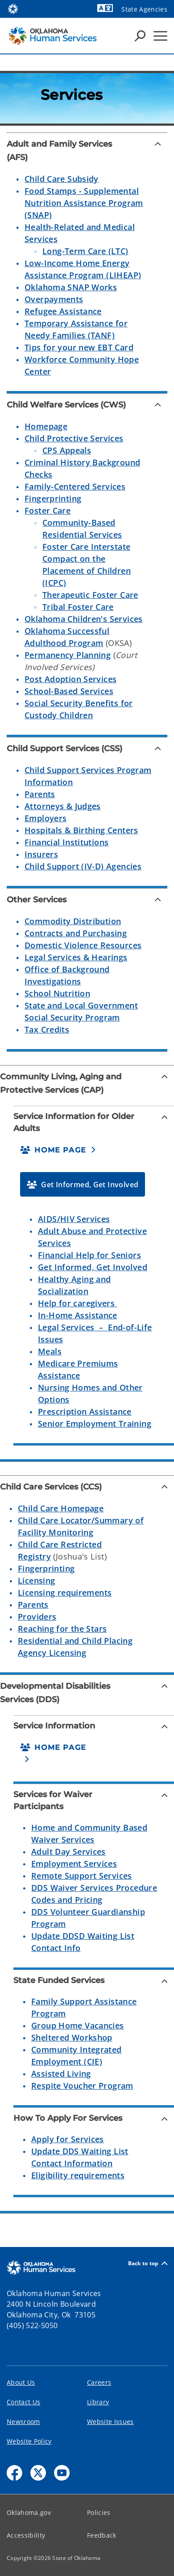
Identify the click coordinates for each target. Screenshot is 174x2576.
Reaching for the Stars (62, 1628)
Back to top (147, 2263)
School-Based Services (69, 691)
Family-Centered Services (75, 486)
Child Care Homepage (61, 1508)
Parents (40, 794)
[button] (58, 1150)
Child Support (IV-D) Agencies (83, 866)
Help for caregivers (77, 1303)
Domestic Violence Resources (83, 945)
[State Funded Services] (93, 1980)
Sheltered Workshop (71, 2037)
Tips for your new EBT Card (79, 347)
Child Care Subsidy (62, 178)
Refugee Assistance (63, 311)
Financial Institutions (66, 842)
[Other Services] (87, 900)
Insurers (41, 854)
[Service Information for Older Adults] (93, 1122)
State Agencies (144, 9)
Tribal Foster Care (78, 606)
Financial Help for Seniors (89, 1255)
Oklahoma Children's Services (84, 618)
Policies (99, 2512)
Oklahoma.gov (29, 2512)
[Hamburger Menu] (160, 36)
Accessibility (26, 2535)
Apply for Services (67, 2139)
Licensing (36, 1580)
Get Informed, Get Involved (92, 1267)
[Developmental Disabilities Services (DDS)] (87, 1693)
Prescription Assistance (85, 1411)
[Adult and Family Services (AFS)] (87, 151)
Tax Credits (47, 1029)
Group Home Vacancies (77, 2025)
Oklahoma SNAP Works (71, 287)
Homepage (46, 426)
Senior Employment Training (94, 1423)
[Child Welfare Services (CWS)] (87, 405)
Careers (99, 2382)
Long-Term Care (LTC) (85, 251)
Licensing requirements (65, 1592)
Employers (45, 818)
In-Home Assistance (77, 1315)
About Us (21, 2382)
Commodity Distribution (73, 921)
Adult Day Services (68, 1851)
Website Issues (110, 2421)
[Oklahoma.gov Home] (13, 8)
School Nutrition (57, 993)
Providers (37, 1616)
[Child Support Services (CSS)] (87, 748)
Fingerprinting (53, 498)
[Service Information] (93, 1726)
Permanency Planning (68, 655)
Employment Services (74, 1863)
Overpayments (54, 299)
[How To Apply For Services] (93, 2118)
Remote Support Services (81, 1875)
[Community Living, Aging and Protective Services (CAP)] (87, 1083)
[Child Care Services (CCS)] (87, 1487)
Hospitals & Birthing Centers (81, 830)
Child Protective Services (74, 438)
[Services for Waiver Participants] (93, 1800)
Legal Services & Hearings (76, 957)
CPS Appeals (66, 450)
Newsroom (23, 2421)
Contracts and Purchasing (76, 933)
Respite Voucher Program (82, 2085)
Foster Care (47, 510)
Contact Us (23, 2402)
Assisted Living (61, 2073)
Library (98, 2402)
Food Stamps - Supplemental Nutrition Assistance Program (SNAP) (84, 202)
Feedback (101, 2535)
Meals (50, 1351)
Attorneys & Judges (63, 806)
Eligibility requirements (77, 2175)
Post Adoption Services (70, 679)
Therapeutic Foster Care (90, 594)
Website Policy (29, 2441)
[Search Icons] (140, 36)
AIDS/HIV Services (74, 1219)
